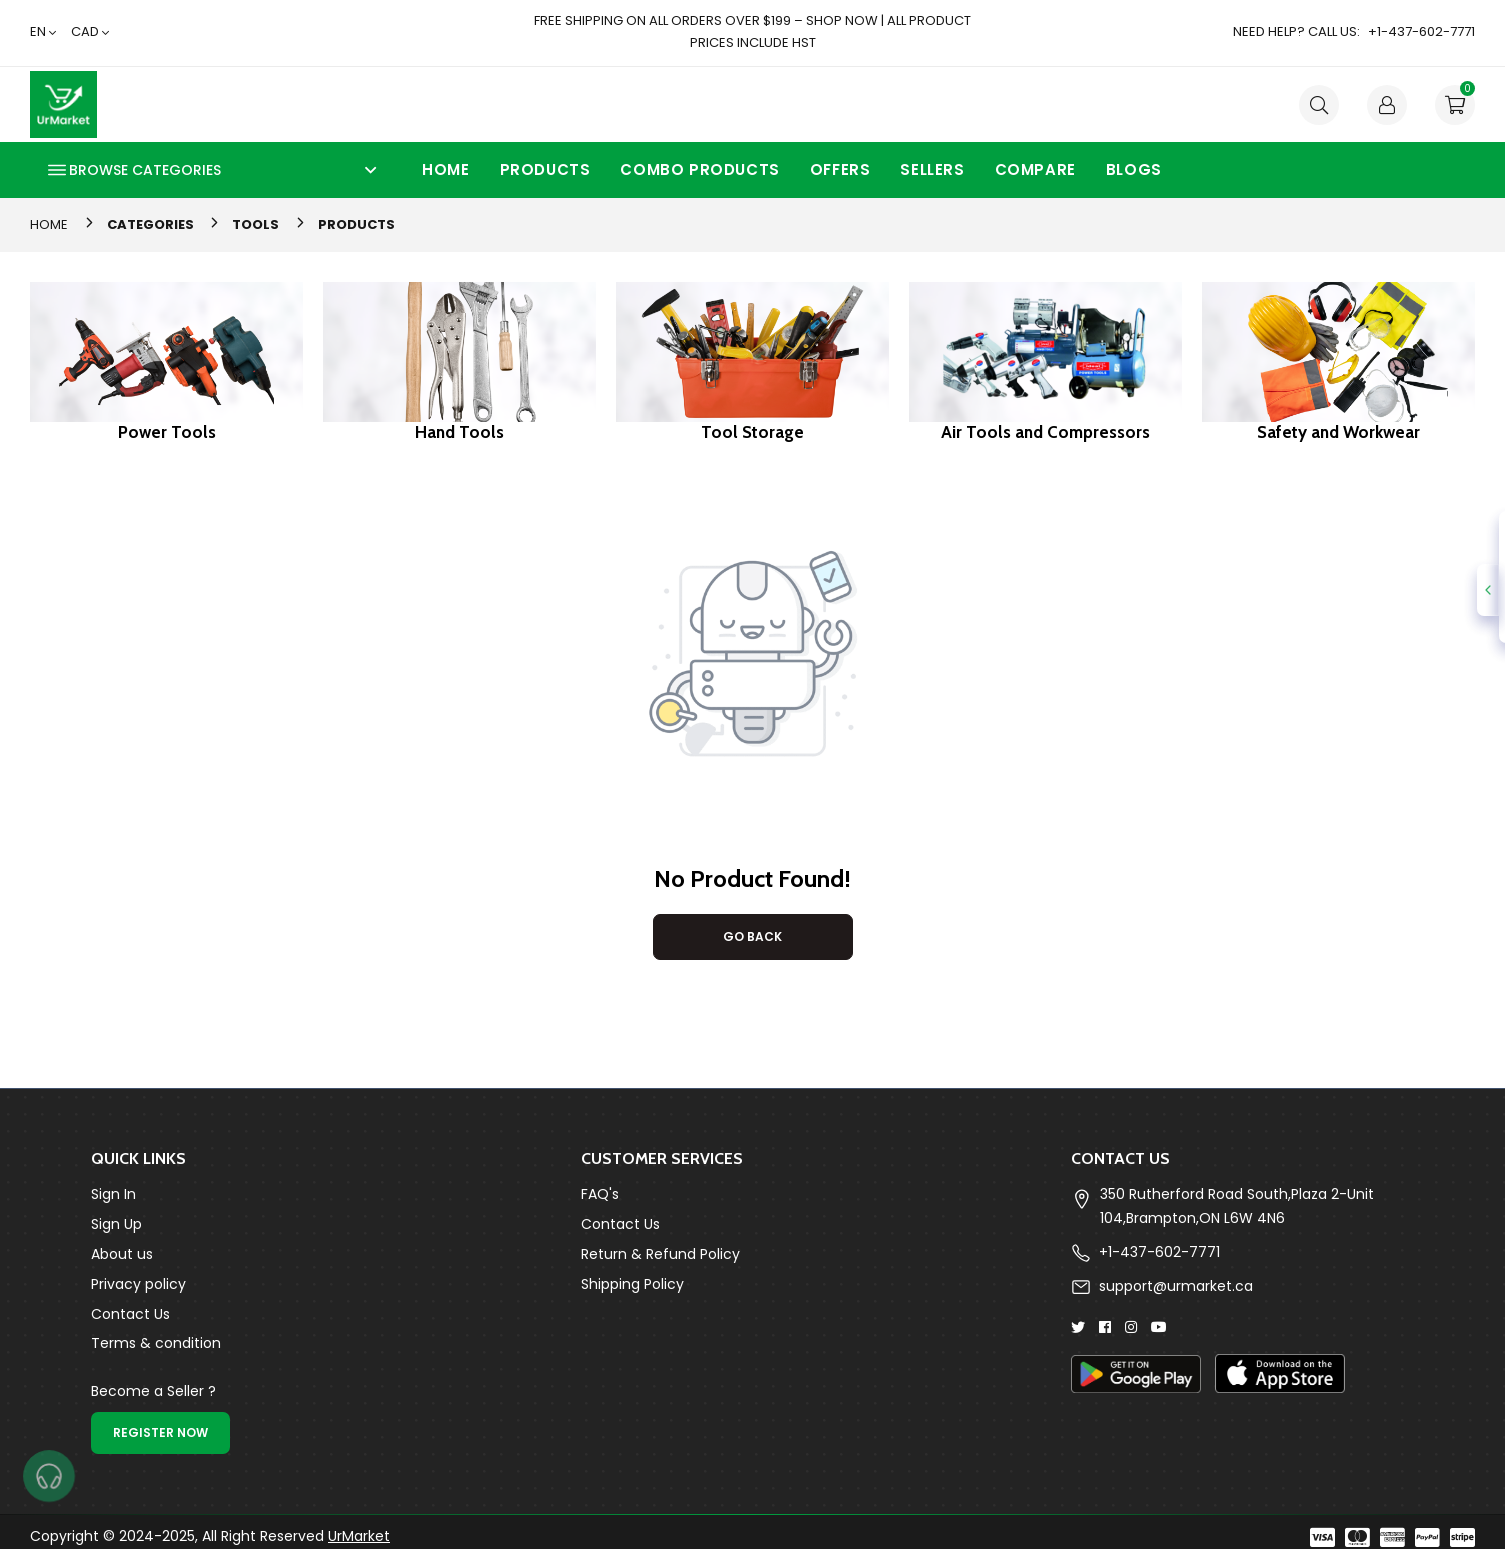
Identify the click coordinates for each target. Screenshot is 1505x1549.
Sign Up (116, 1224)
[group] (166, 362)
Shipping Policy (632, 1284)
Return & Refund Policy (660, 1254)
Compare (1035, 169)
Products (545, 169)
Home (445, 169)
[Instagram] (1131, 1326)
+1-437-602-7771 (1159, 1252)
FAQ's (600, 1194)
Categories (150, 224)
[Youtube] (1159, 1326)
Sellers (932, 169)
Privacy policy (138, 1284)
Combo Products (699, 169)
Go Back (752, 936)
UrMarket (359, 1536)
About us (122, 1254)
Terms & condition (156, 1343)
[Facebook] (1105, 1326)
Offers (840, 169)
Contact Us (130, 1314)
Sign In (113, 1194)
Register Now (160, 1432)
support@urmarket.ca (1176, 1286)
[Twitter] (1078, 1326)
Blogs (1134, 169)
